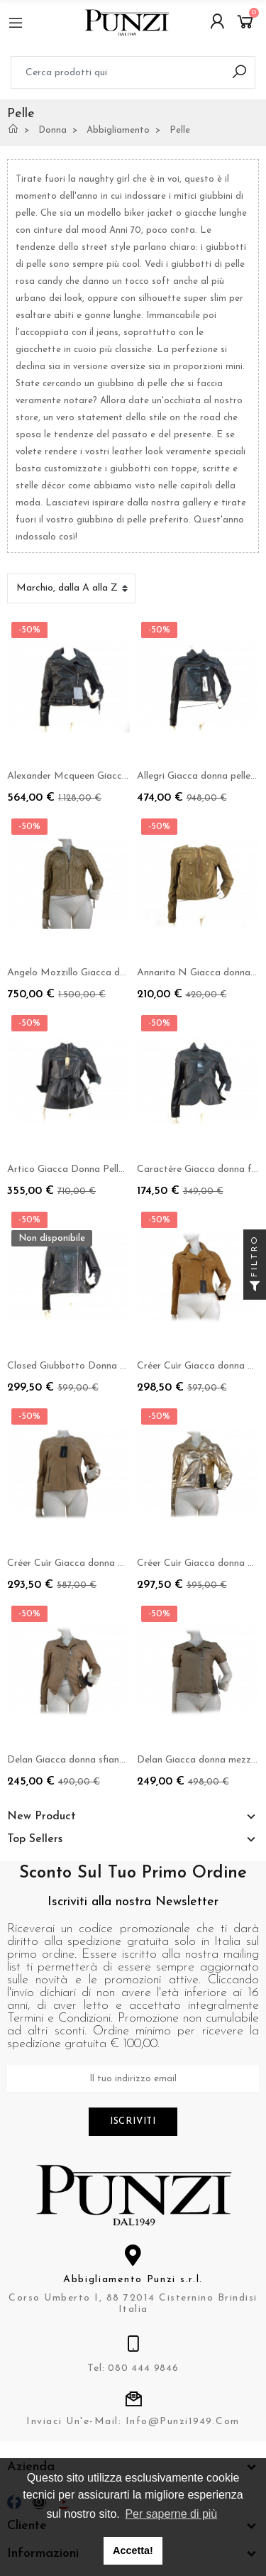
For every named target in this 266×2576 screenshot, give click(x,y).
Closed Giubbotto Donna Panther (81, 1366)
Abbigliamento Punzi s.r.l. (133, 2279)
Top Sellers (34, 1839)
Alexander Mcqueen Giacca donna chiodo (98, 776)
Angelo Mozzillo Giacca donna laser (86, 973)
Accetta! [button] (133, 2550)
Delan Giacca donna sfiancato (73, 1760)
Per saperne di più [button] (171, 2514)
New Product (41, 1816)
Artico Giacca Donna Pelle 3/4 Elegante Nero (108, 1169)
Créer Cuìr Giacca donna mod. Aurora (89, 1563)
